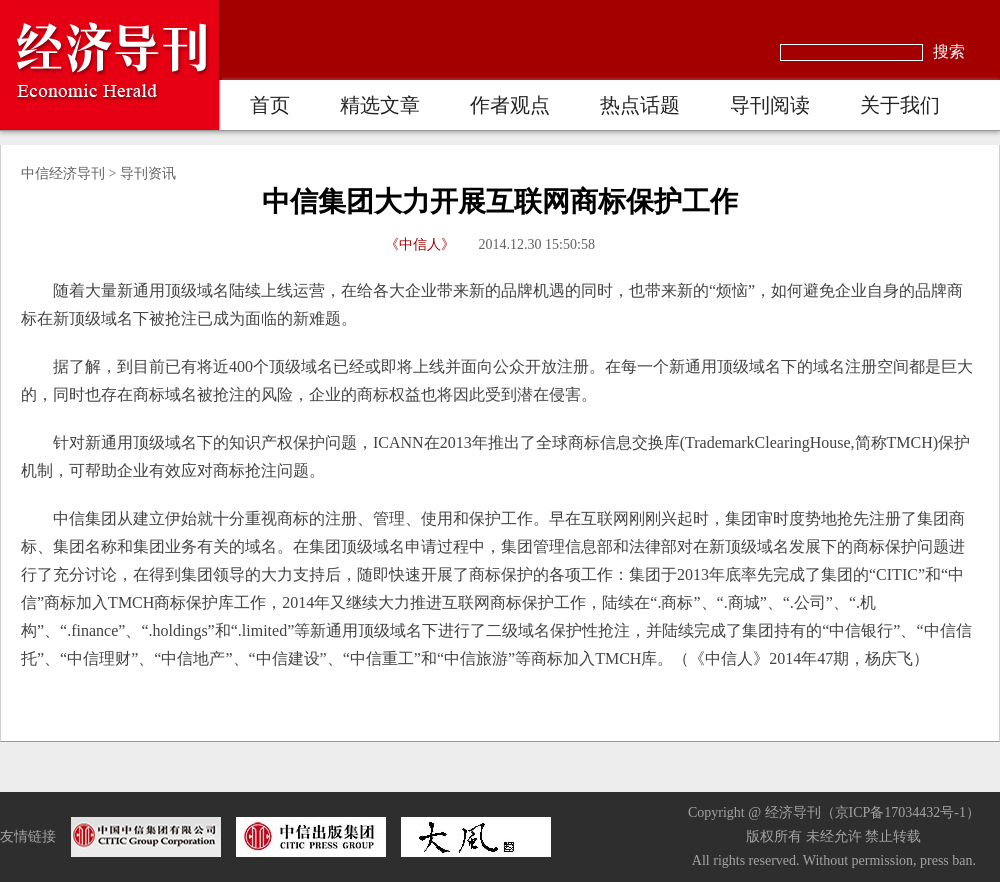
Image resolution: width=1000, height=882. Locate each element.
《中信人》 (420, 244)
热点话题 (640, 105)
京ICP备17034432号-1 (900, 812)
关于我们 (900, 105)
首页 (270, 105)
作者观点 (510, 105)
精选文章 (380, 105)
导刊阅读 (770, 105)
